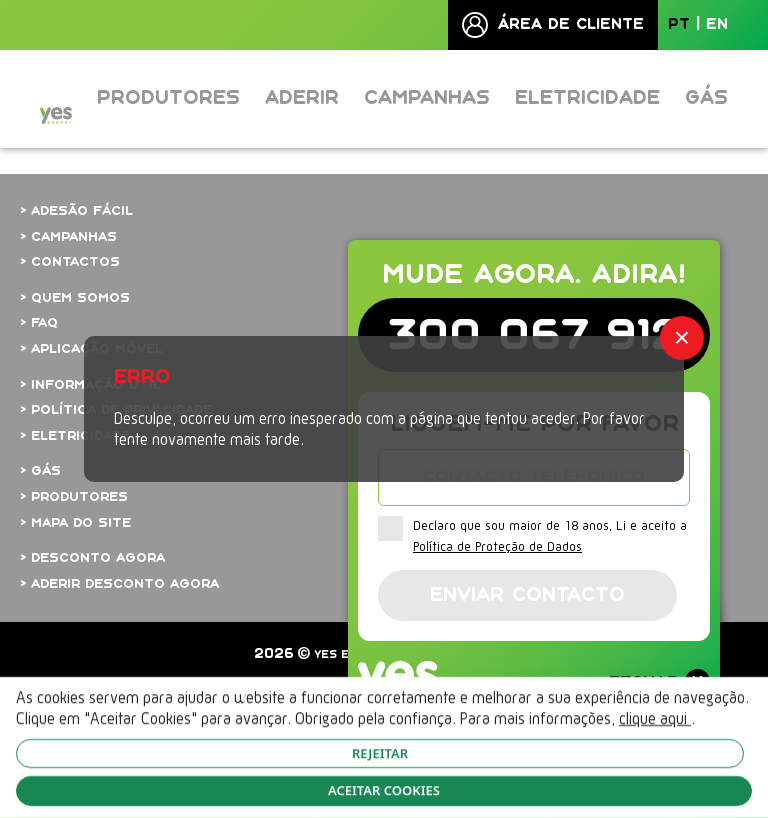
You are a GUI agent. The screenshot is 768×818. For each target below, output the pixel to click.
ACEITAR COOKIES (384, 790)
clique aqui (655, 720)
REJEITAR (380, 753)
